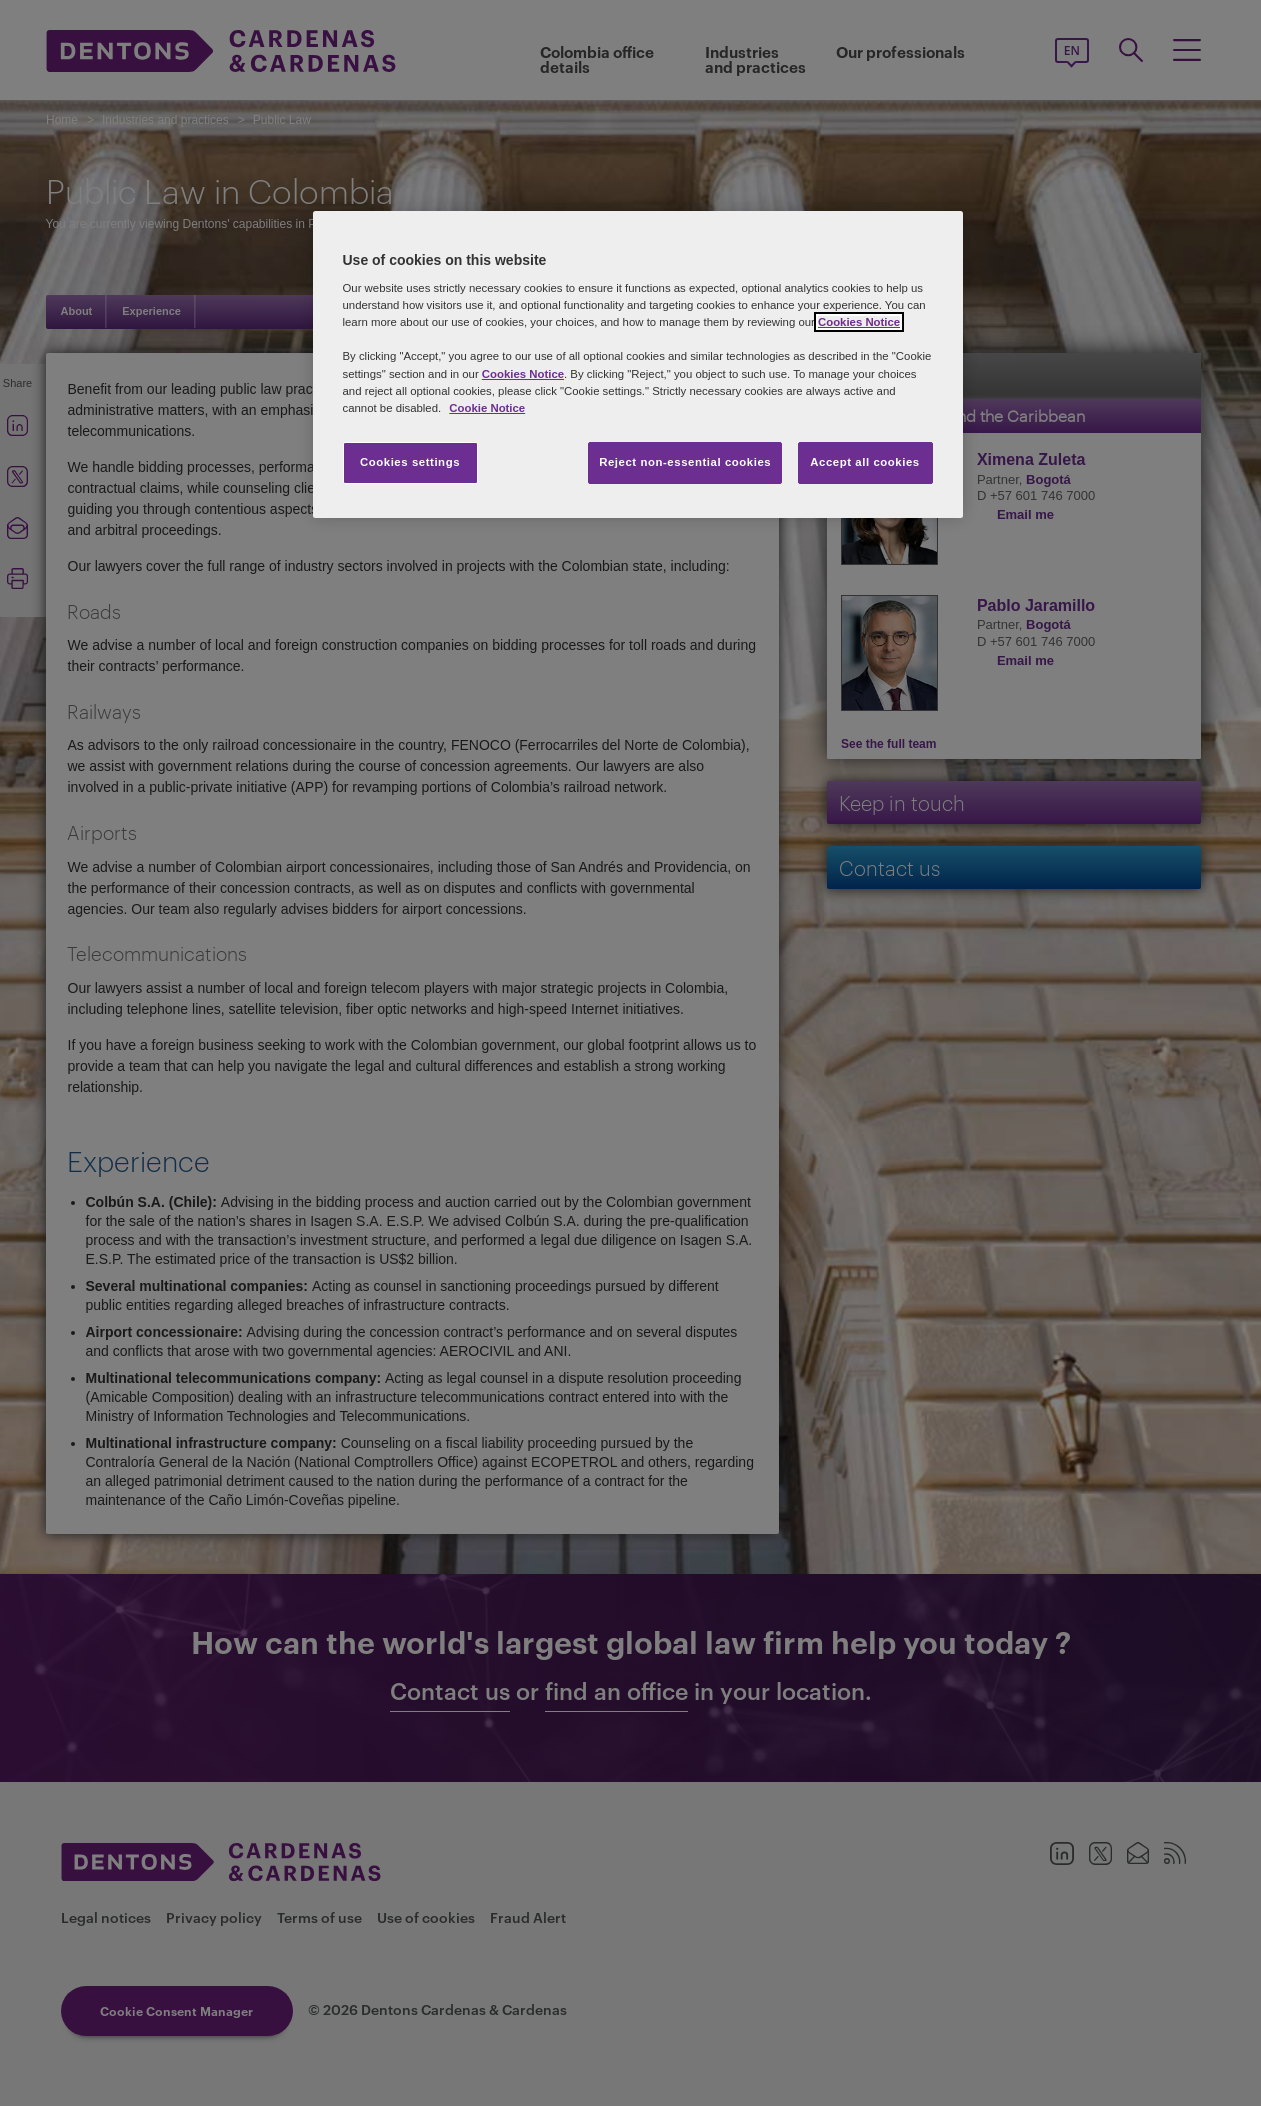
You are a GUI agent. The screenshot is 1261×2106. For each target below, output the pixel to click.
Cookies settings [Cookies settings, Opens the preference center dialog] (410, 462)
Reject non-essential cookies (685, 462)
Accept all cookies (865, 462)
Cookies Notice (859, 322)
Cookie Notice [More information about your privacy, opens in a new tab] (487, 408)
